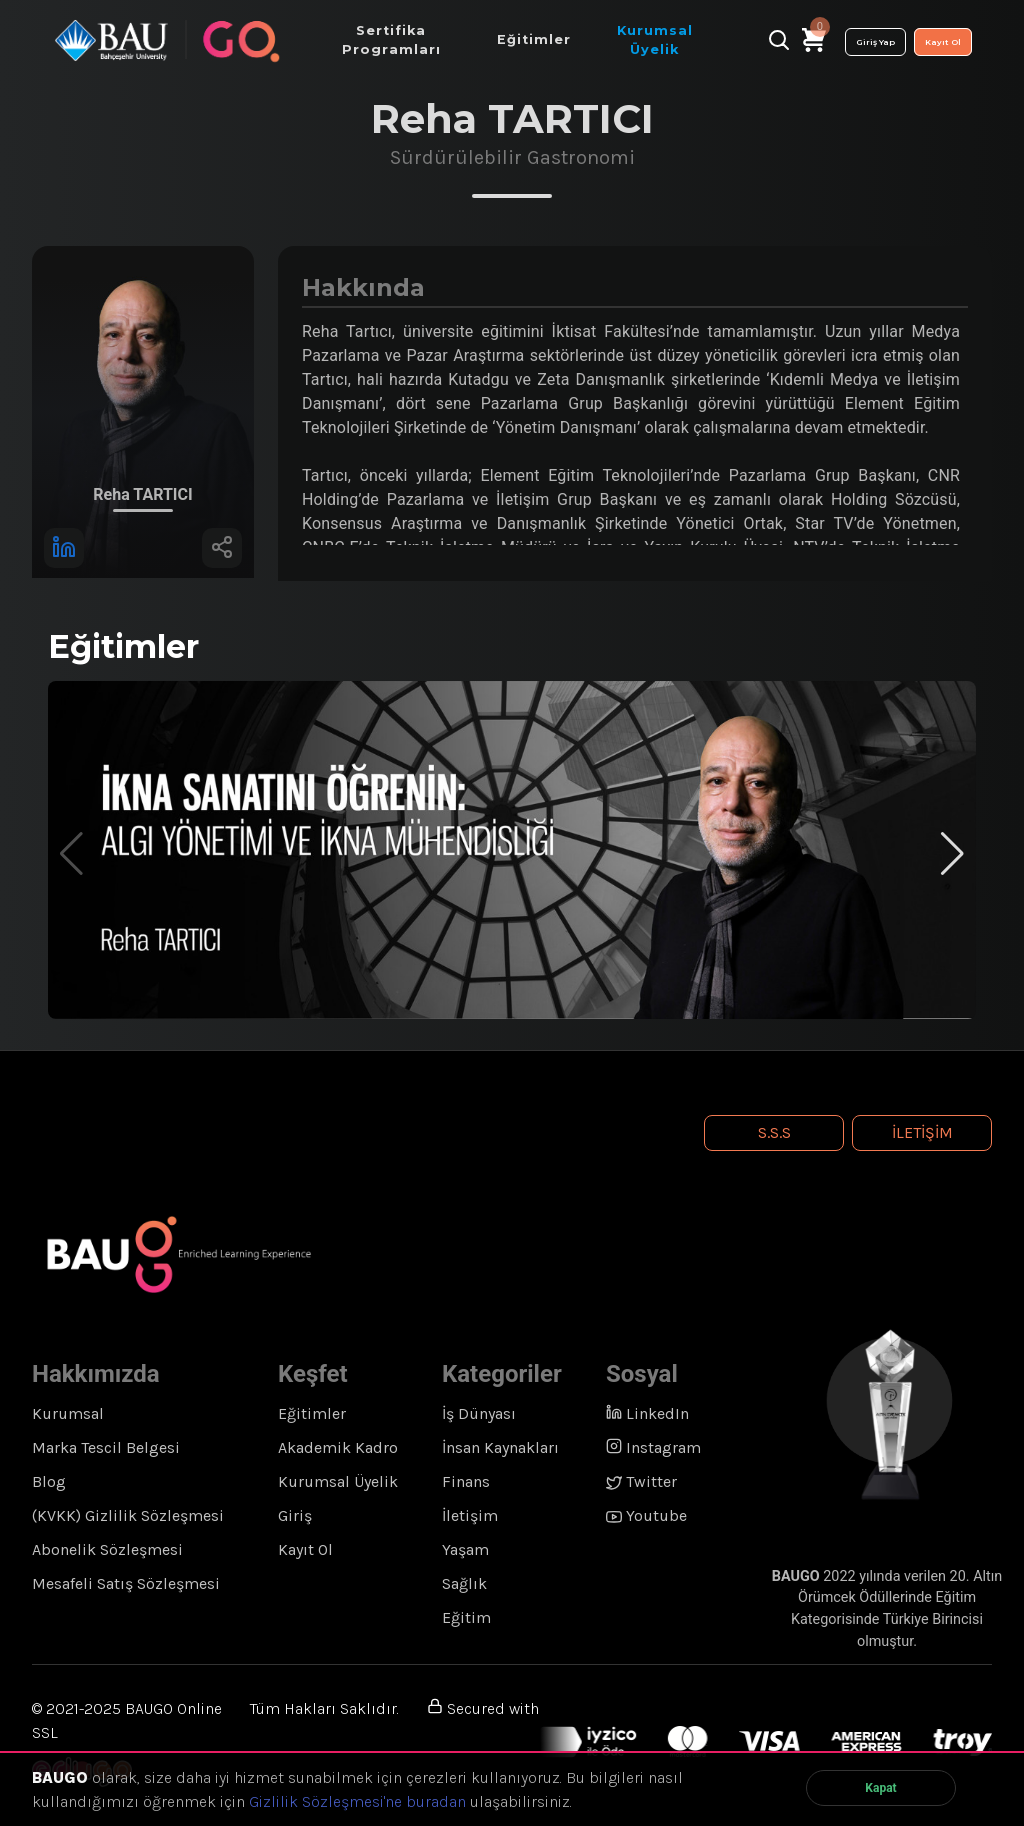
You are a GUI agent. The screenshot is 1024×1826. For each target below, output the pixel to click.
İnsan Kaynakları (500, 1447)
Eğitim (466, 1617)
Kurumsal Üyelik (338, 1481)
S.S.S (774, 1132)
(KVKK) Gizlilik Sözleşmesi (128, 1515)
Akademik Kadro (338, 1447)
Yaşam (465, 1549)
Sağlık (464, 1583)
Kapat (880, 1788)
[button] (952, 854)
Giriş (295, 1515)
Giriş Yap (875, 42)
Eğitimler (312, 1413)
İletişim (922, 1132)
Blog (49, 1481)
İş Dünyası (479, 1413)
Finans (466, 1481)
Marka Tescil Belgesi (106, 1447)
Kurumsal (68, 1413)
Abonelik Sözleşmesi (107, 1549)
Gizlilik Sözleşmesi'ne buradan (357, 1801)
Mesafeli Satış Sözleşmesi (126, 1583)
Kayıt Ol (943, 42)
